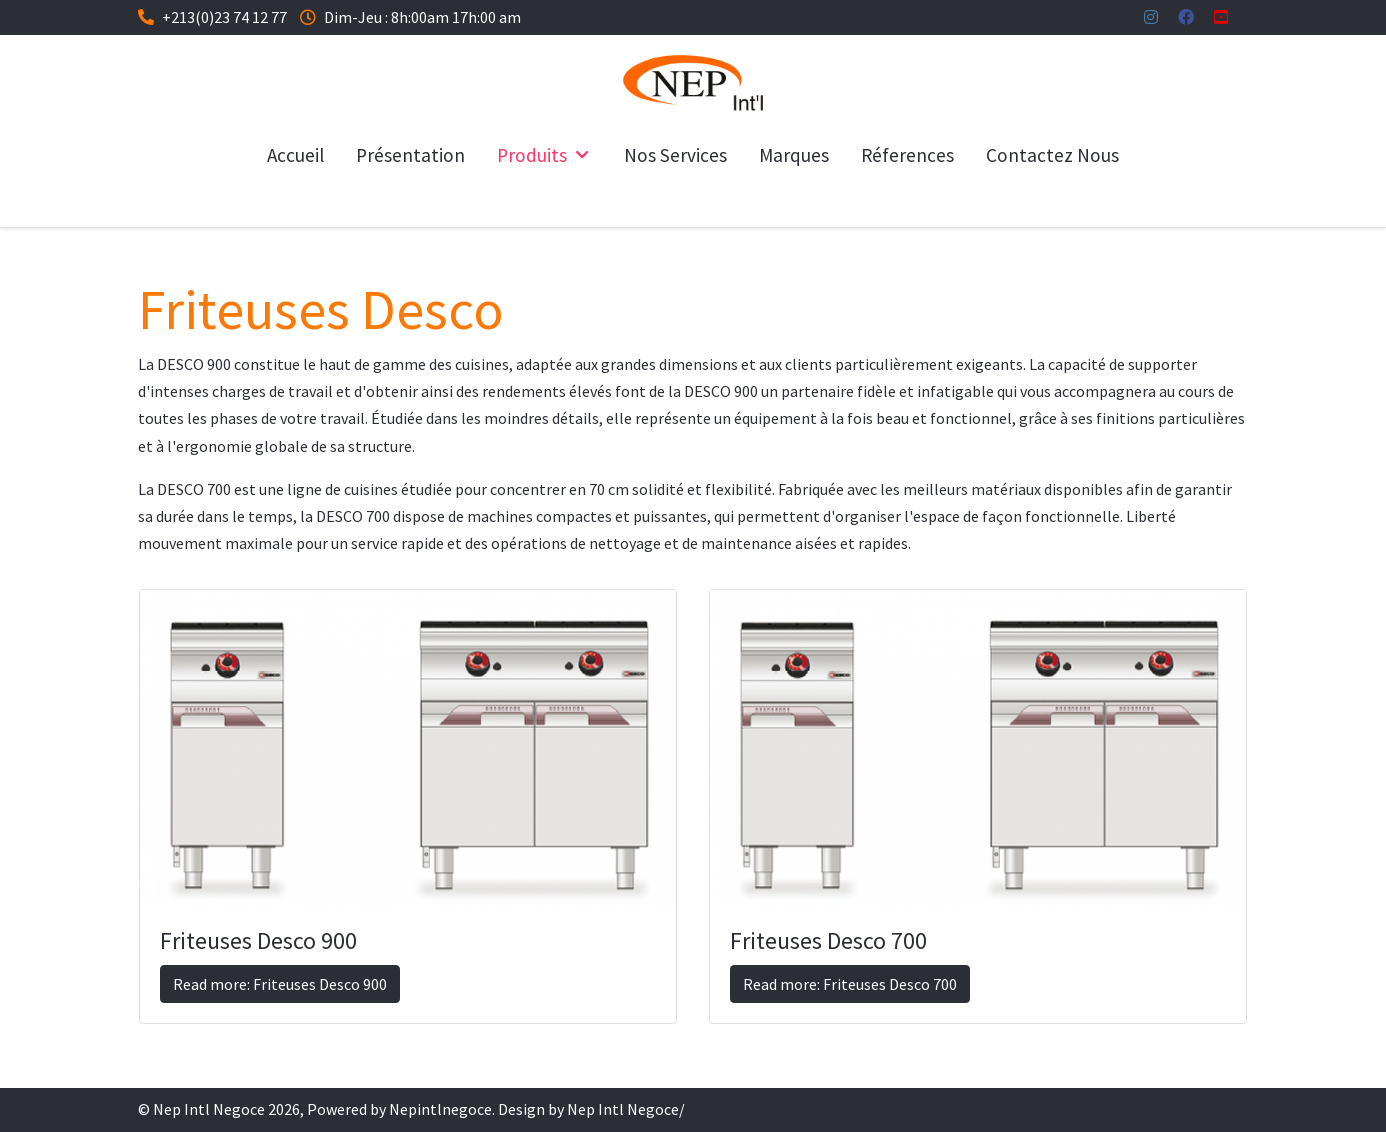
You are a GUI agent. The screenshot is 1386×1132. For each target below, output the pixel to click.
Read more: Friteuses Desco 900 (280, 984)
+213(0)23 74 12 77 (224, 17)
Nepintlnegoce (440, 1109)
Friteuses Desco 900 (258, 940)
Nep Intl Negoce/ (626, 1109)
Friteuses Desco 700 (828, 940)
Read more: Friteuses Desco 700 (850, 984)
